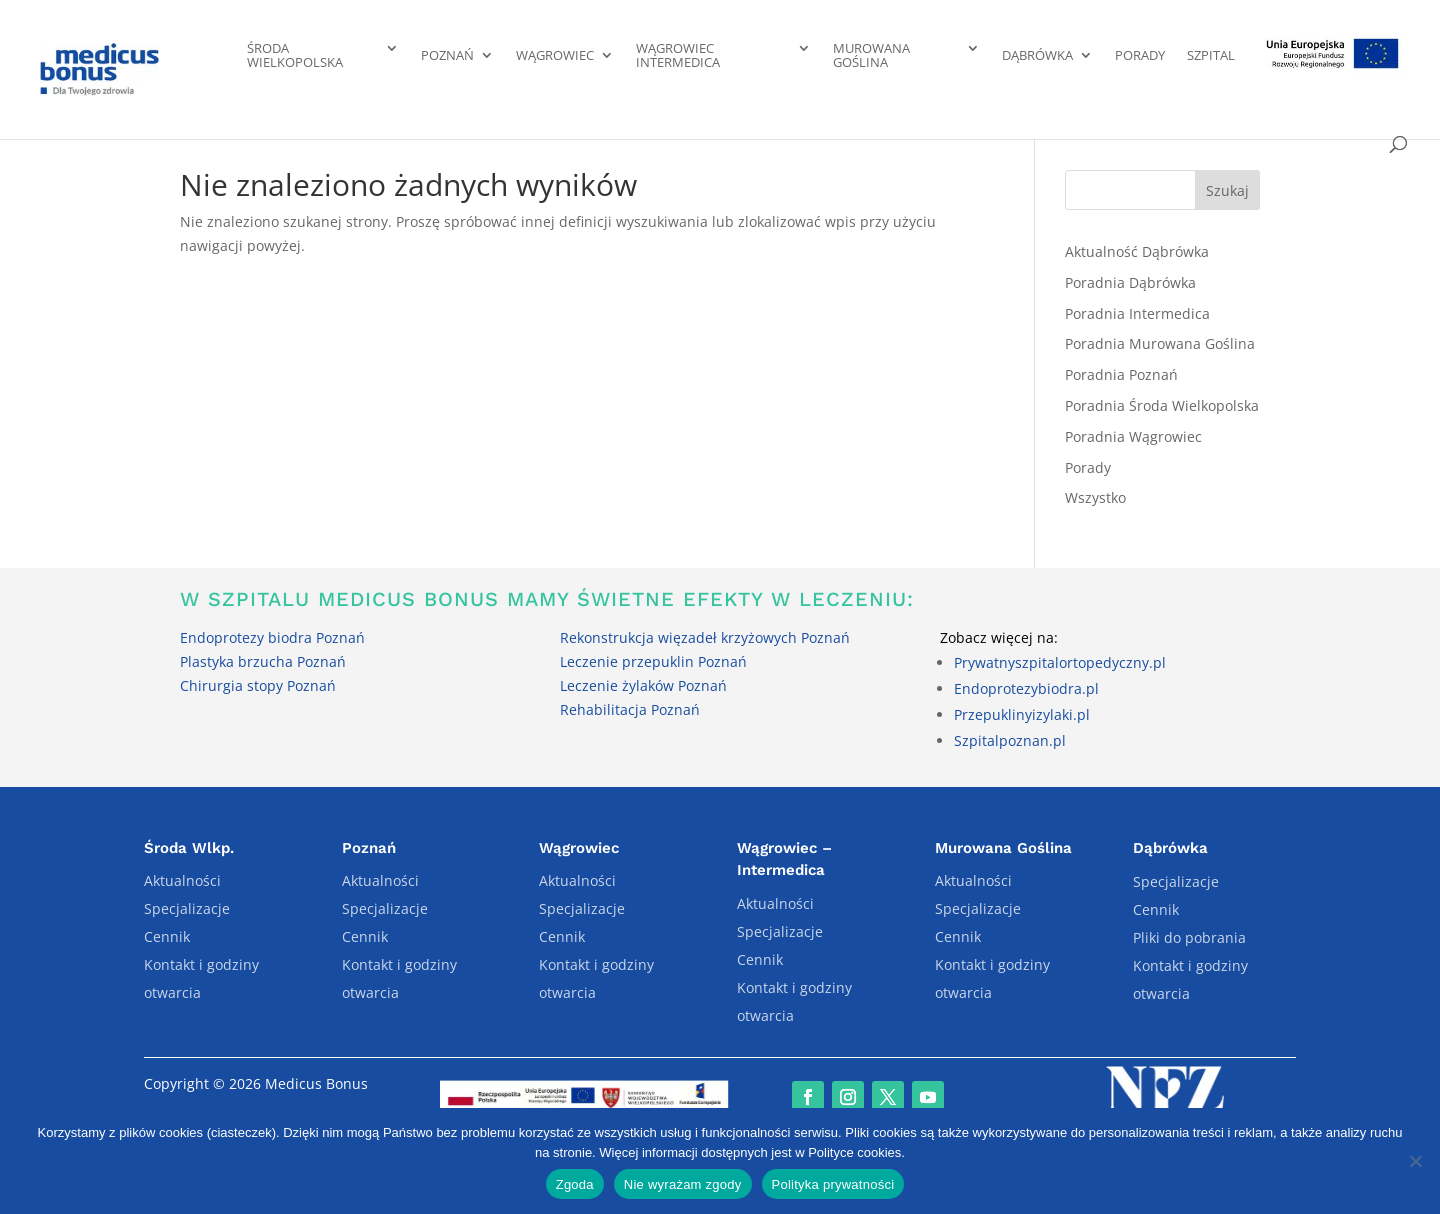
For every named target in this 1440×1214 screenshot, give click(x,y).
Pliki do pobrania (1189, 937)
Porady (1140, 56)
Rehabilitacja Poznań (630, 709)
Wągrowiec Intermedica (678, 56)
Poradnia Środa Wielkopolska (1162, 405)
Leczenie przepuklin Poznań (653, 661)
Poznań (447, 56)
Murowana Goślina (871, 56)
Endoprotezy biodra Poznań (272, 637)
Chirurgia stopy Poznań (258, 685)
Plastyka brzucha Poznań (263, 661)
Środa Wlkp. (189, 848)
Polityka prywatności (833, 1184)
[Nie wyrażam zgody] (1415, 1161)
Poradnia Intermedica (1137, 313)
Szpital (1211, 56)
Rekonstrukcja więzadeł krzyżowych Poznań (705, 637)
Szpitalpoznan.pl (1010, 740)
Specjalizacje (187, 908)
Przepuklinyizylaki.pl (1022, 714)
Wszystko (1095, 497)
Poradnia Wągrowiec (1133, 436)
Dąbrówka (1037, 56)
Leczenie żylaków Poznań (643, 685)
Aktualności (182, 880)
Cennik (167, 936)
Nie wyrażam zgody (683, 1184)
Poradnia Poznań (1121, 374)
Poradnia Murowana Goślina (1160, 343)
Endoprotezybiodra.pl (1026, 688)
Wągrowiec (555, 56)
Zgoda (575, 1184)
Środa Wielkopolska (295, 56)
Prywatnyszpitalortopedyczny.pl (1060, 662)
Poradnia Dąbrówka (1130, 282)
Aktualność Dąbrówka (1137, 251)
